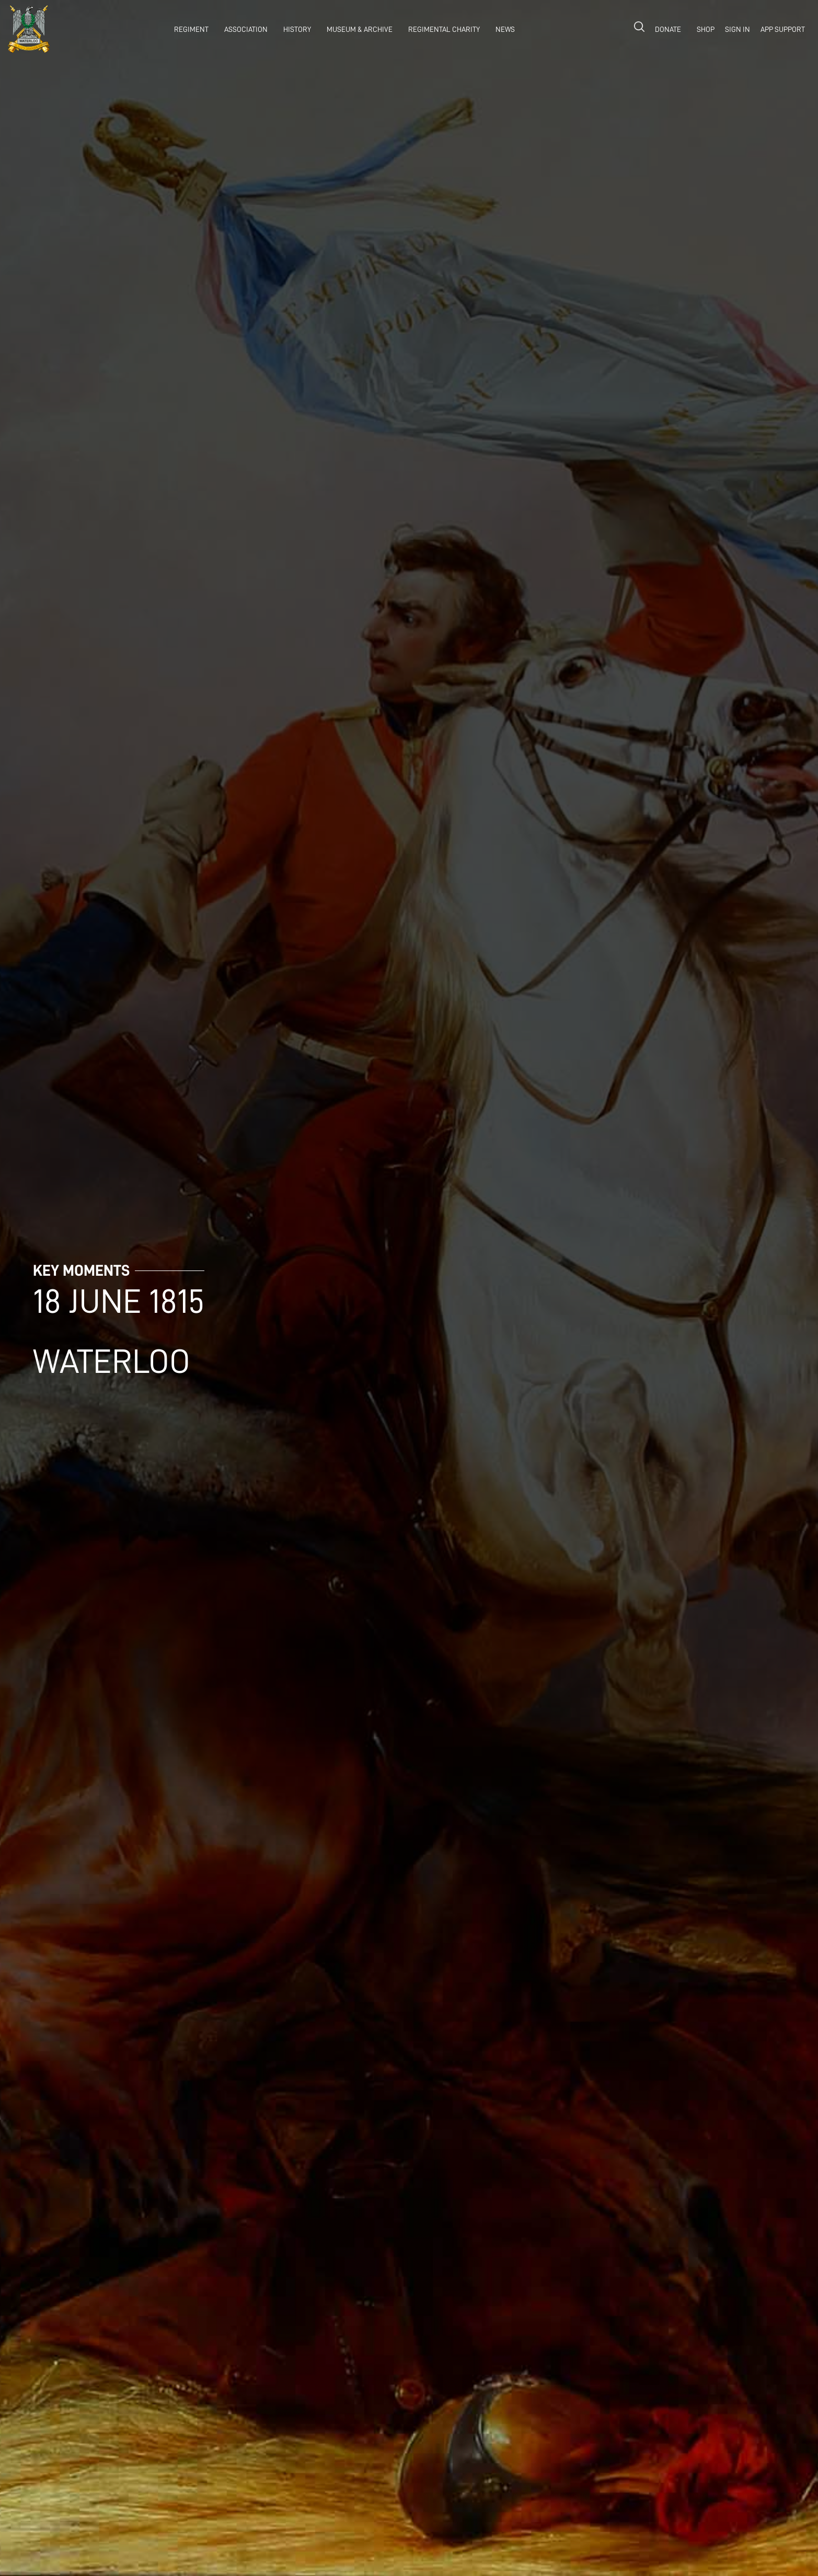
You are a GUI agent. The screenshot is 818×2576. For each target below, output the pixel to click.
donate (668, 29)
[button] (189, 29)
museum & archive (360, 29)
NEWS (505, 29)
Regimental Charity (444, 29)
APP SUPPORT (783, 29)
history (297, 29)
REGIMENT (191, 29)
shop (706, 29)
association (246, 29)
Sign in (737, 29)
